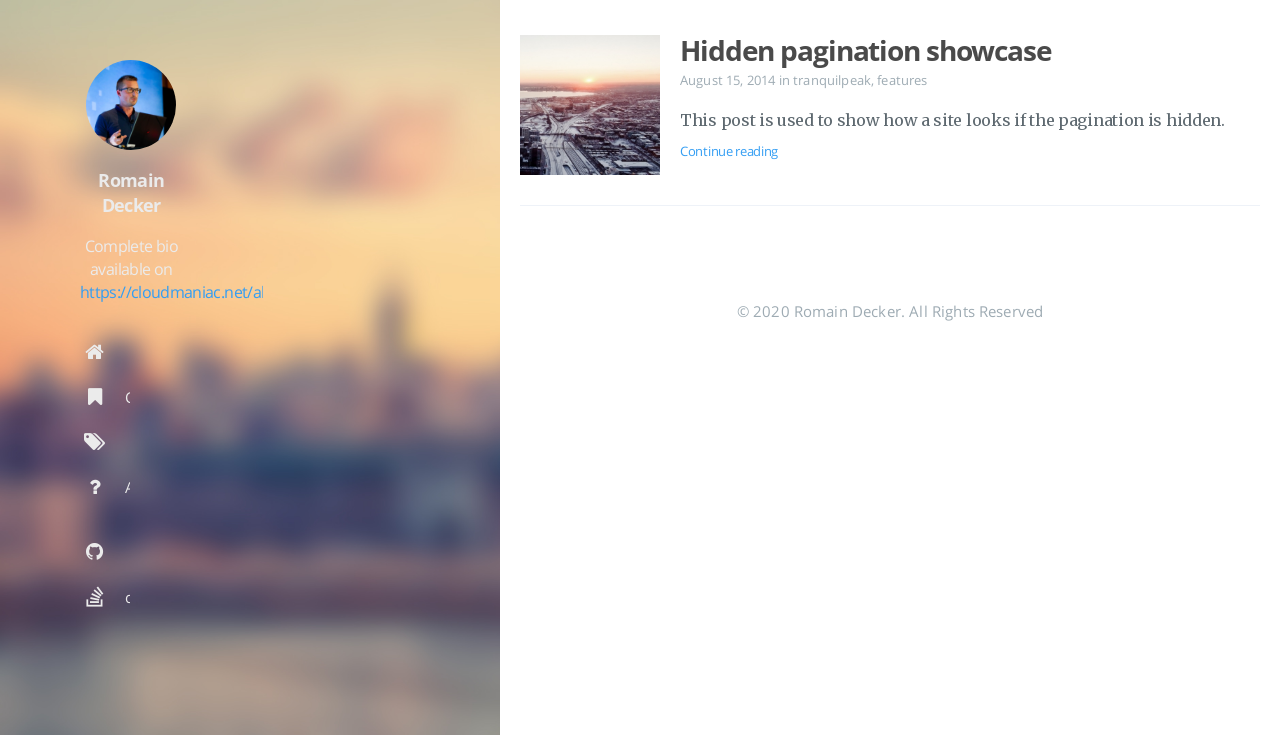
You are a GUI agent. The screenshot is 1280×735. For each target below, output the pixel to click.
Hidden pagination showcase (866, 50)
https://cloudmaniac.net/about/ (250, 323)
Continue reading (729, 151)
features (902, 80)
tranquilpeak (832, 80)
